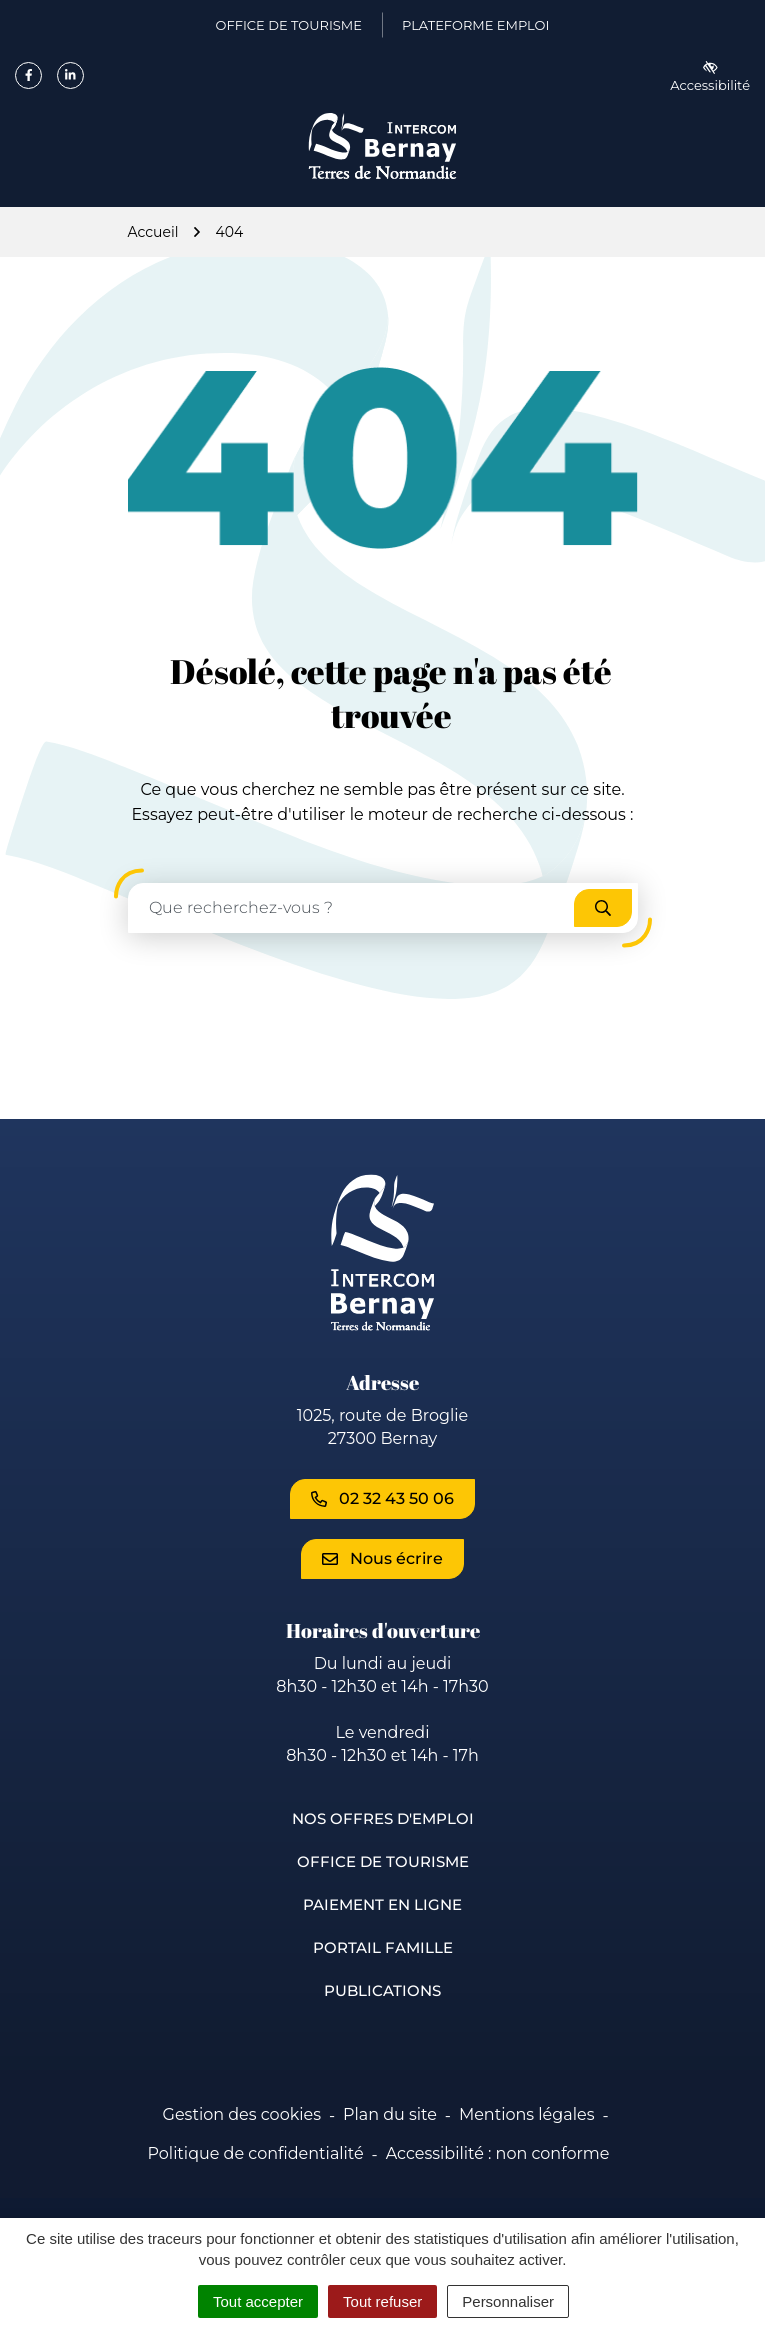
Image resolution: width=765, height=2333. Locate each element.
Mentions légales (527, 2114)
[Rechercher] (603, 908)
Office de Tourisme (383, 1861)
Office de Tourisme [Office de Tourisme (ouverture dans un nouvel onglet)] (289, 29)
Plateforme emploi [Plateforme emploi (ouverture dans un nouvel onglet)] (475, 29)
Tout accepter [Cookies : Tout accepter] (258, 2301)
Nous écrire (382, 1558)
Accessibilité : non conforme (498, 2153)
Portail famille (383, 1947)
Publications (382, 1990)
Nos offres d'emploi (383, 1818)
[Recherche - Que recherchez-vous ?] (352, 908)
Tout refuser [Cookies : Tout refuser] (382, 2301)
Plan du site (390, 2114)
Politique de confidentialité (256, 2153)
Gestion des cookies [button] (242, 2114)
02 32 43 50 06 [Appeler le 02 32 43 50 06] (382, 1498)
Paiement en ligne (382, 1904)
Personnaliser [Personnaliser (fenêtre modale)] (508, 2301)
